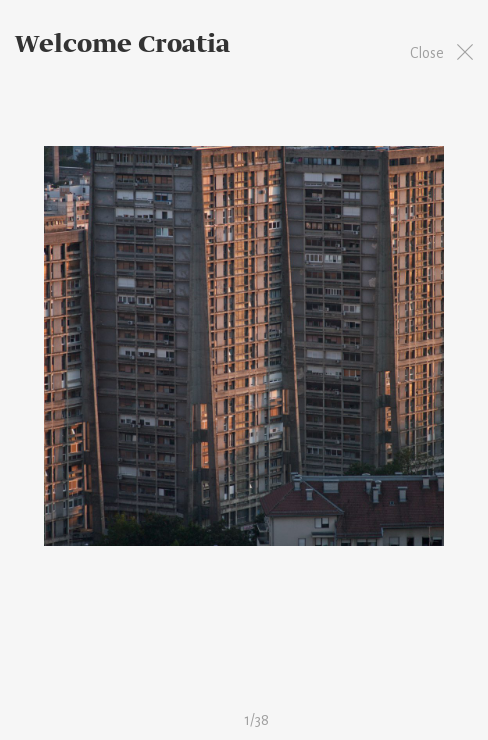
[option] (244, 346)
